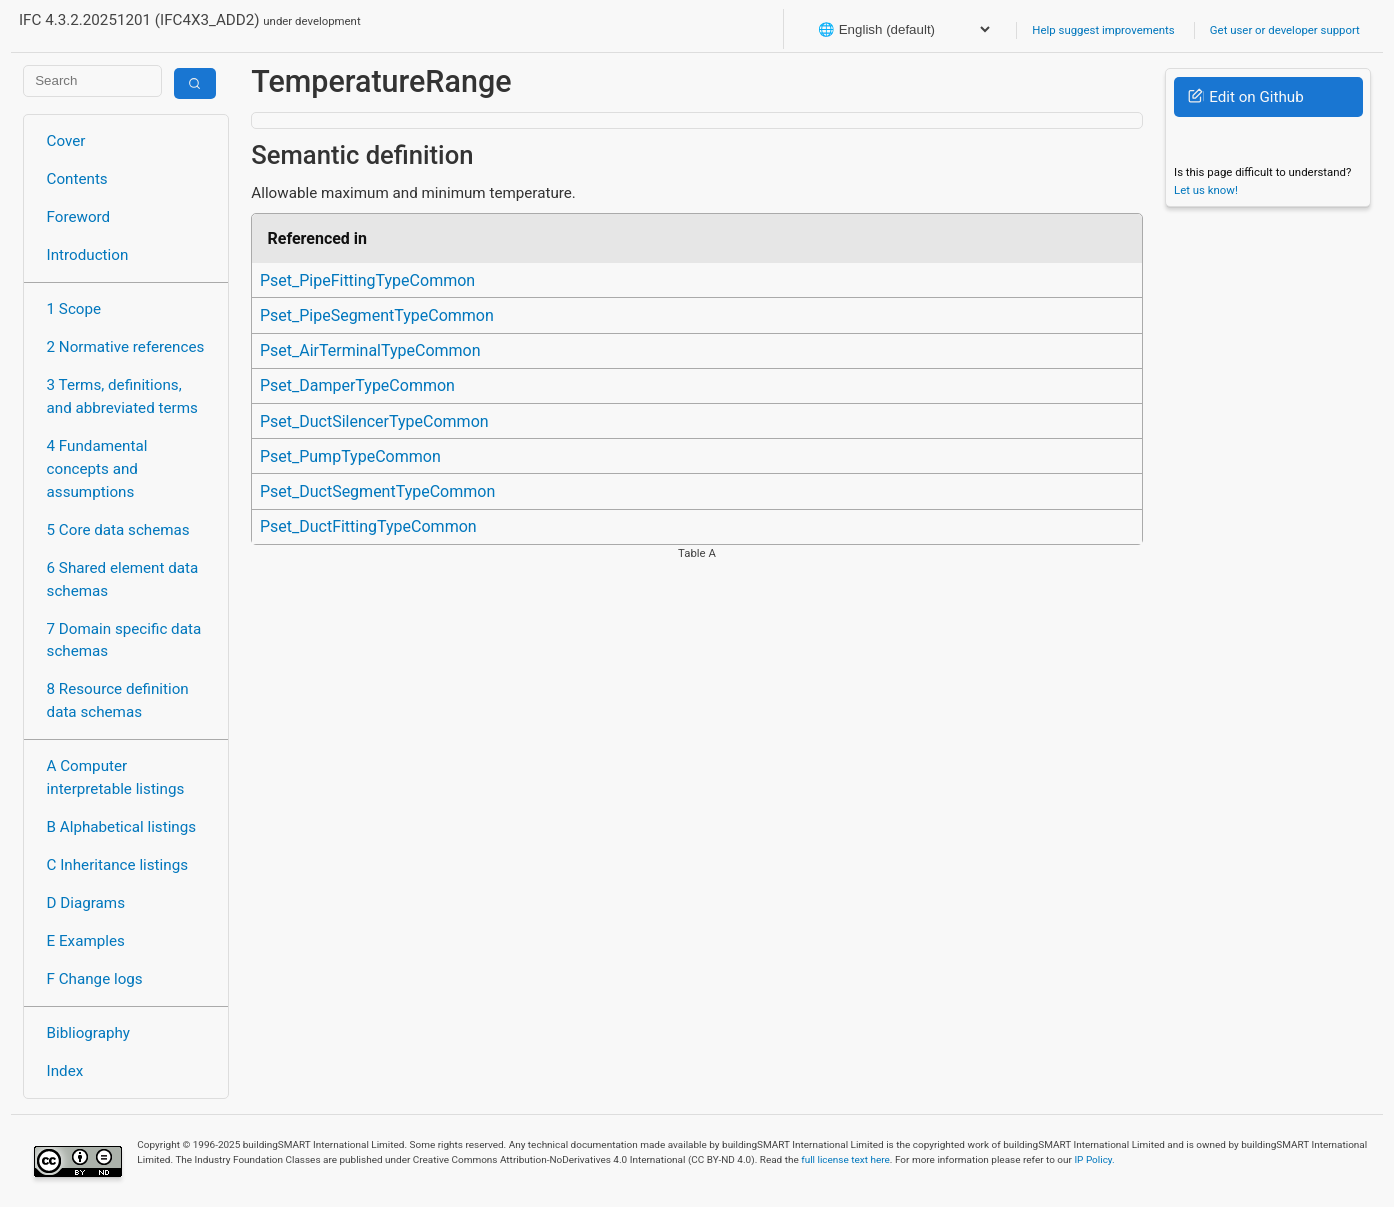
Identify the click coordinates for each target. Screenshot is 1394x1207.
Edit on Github (1245, 97)
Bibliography (88, 1033)
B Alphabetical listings (122, 827)
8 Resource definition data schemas (118, 700)
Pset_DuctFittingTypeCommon (368, 526)
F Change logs (95, 979)
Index (65, 1071)
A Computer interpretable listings (116, 777)
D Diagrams (86, 903)
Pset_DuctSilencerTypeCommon (374, 421)
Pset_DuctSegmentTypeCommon (377, 491)
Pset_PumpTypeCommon (350, 456)
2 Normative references (126, 347)
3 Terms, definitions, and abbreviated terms (122, 396)
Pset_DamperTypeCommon (357, 385)
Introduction (88, 255)
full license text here (845, 1159)
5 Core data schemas (118, 530)
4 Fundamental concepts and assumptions (97, 469)
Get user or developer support (1285, 30)
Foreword (79, 217)
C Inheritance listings (117, 865)
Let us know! (1206, 190)
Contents (77, 179)
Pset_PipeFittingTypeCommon (367, 280)
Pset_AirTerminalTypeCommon (370, 350)
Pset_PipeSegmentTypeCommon (377, 315)
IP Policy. (1094, 1159)
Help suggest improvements (1103, 30)
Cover (66, 141)
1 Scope (74, 309)
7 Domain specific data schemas (124, 640)
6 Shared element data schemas (123, 579)
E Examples (86, 941)
